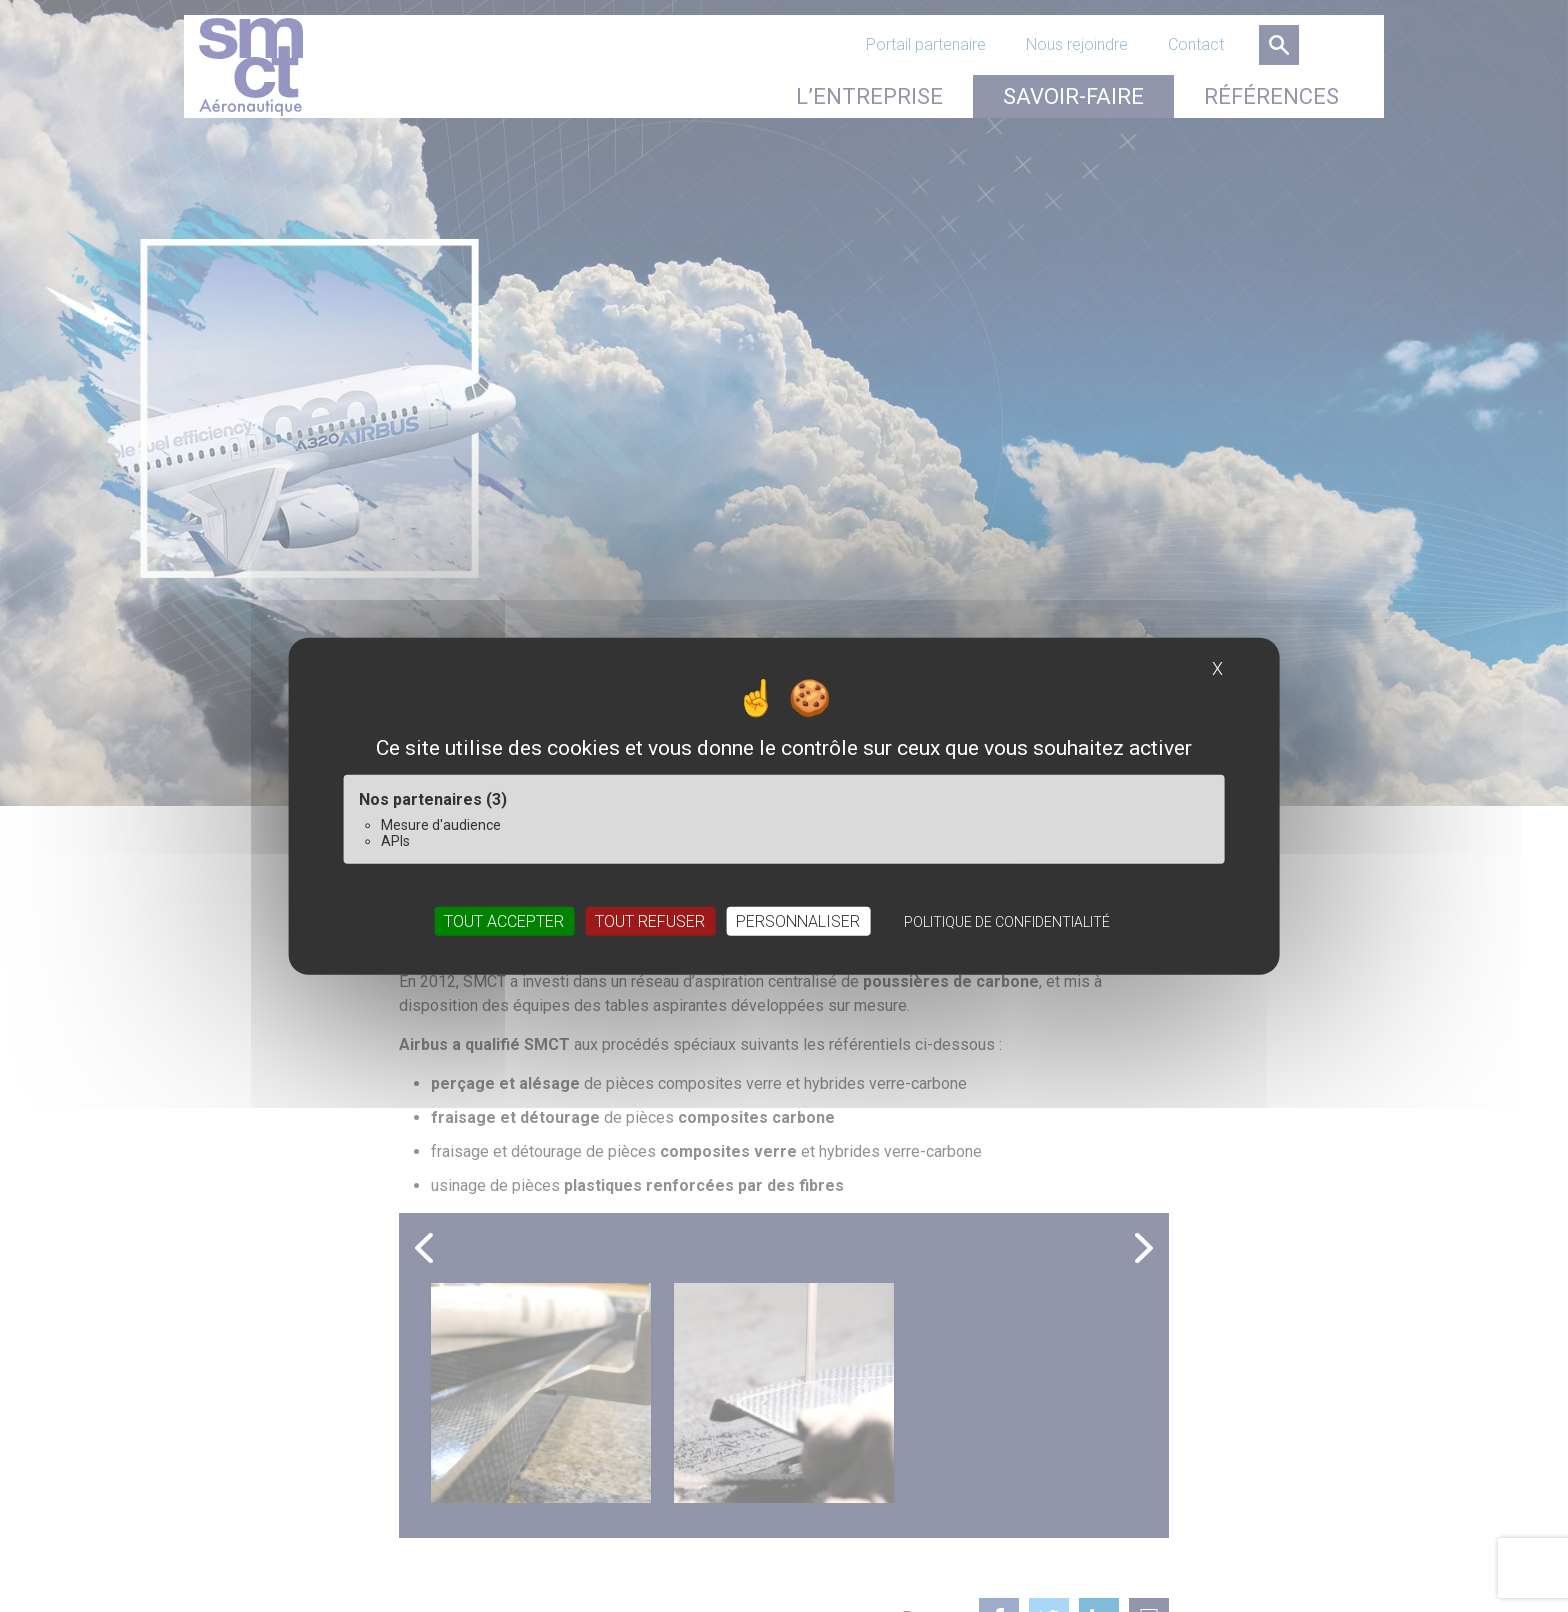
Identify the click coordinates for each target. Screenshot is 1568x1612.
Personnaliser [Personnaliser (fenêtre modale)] (798, 920)
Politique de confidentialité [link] (1007, 921)
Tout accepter (504, 920)
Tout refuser (650, 920)
